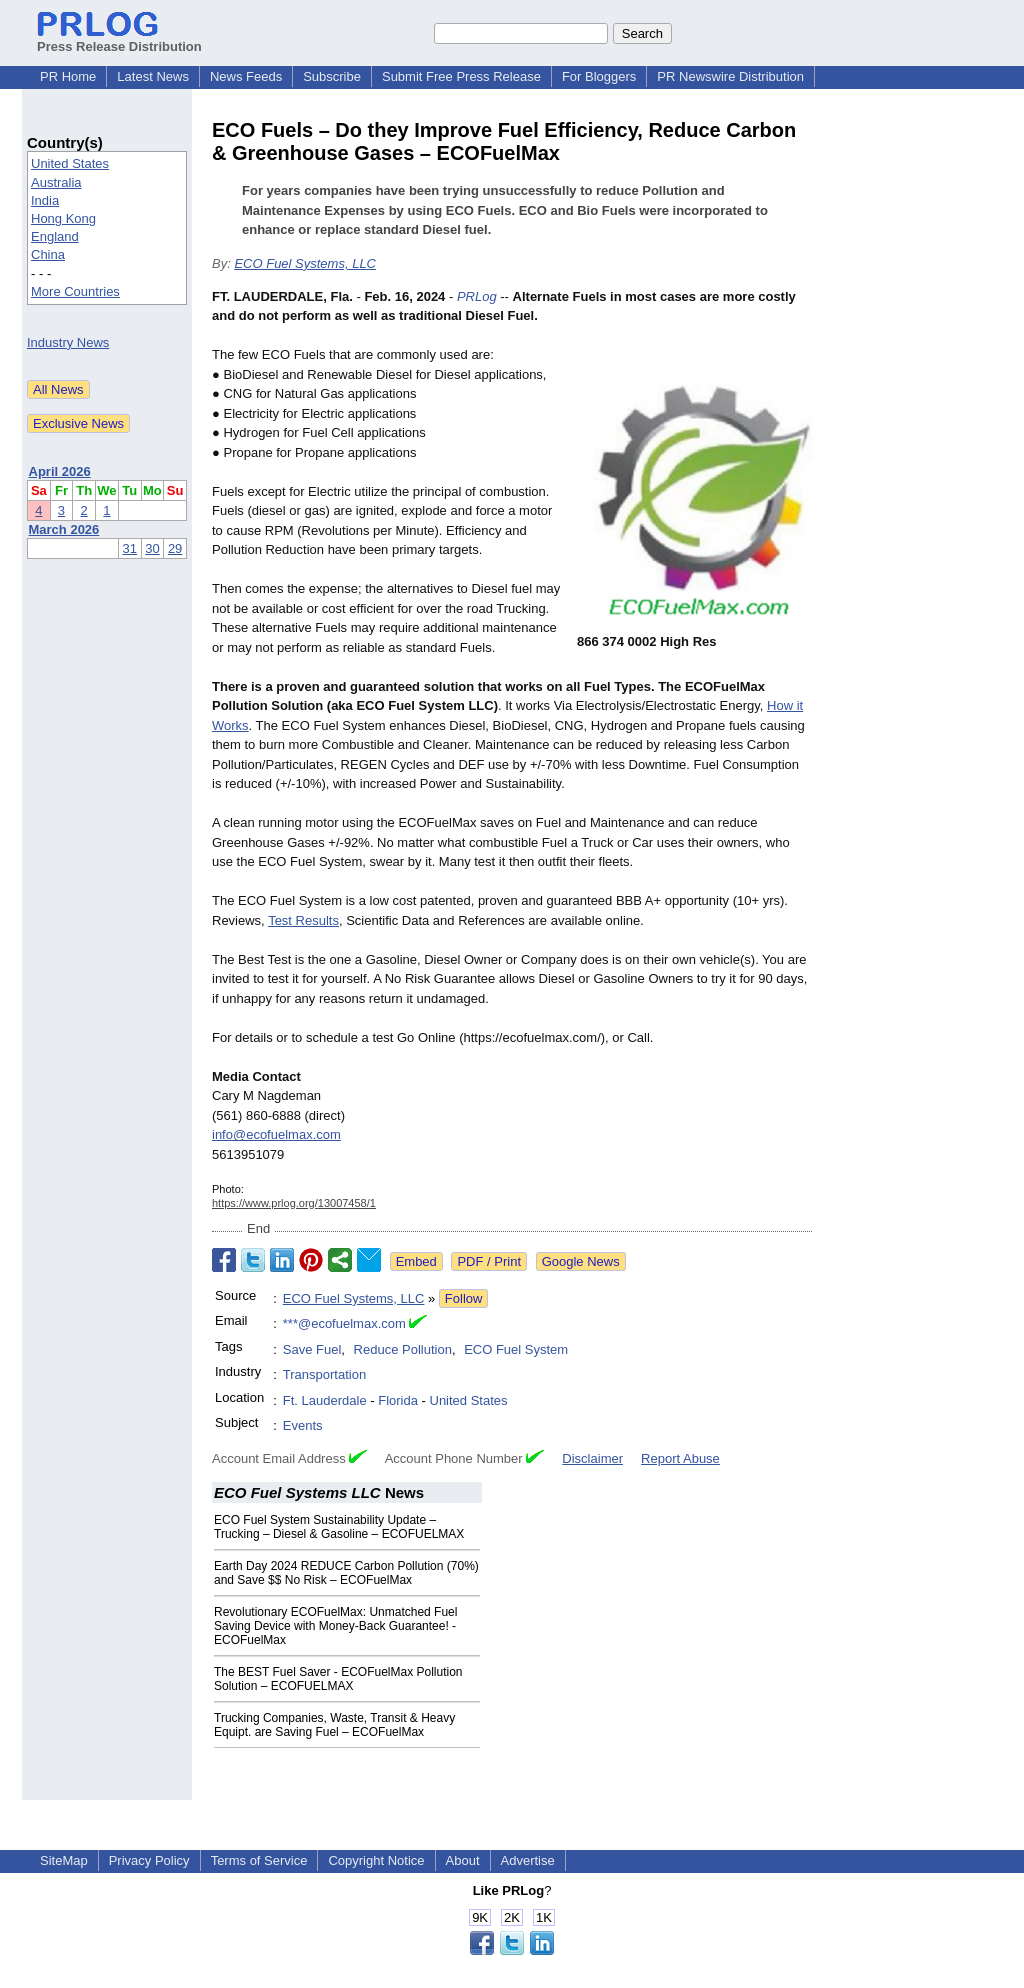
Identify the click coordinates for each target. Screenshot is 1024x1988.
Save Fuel (312, 1349)
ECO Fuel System (516, 1349)
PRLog (477, 296)
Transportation (324, 1374)
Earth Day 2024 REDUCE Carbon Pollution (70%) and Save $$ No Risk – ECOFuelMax (346, 1573)
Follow (464, 1298)
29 (175, 548)
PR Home (68, 76)
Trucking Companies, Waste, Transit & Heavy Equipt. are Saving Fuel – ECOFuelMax (334, 1725)
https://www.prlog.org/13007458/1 (294, 1203)
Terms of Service (259, 1860)
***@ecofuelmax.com (344, 1323)
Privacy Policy (149, 1860)
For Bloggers (599, 76)
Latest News (153, 76)
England (55, 236)
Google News (581, 1261)
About (463, 1860)
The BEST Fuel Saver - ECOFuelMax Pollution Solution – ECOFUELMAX (338, 1679)
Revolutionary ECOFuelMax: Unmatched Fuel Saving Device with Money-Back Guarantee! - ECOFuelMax (335, 1626)
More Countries (75, 291)
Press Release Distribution (119, 39)
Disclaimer (592, 1458)
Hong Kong (63, 218)
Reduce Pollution (403, 1349)
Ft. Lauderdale (325, 1400)
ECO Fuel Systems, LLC (305, 263)
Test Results (303, 920)
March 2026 (64, 529)
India (45, 200)
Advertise (528, 1860)
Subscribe (332, 76)
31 (130, 548)
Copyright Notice (376, 1860)
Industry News (68, 342)
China (48, 254)
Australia (56, 182)
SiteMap (64, 1860)
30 (152, 548)
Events (303, 1425)
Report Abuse (680, 1458)
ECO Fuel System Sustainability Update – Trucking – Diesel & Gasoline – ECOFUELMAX (339, 1527)
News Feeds (246, 76)
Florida (398, 1400)
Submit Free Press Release (461, 76)
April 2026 (60, 471)
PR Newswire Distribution (730, 76)
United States (70, 163)
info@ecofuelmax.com (276, 1134)
